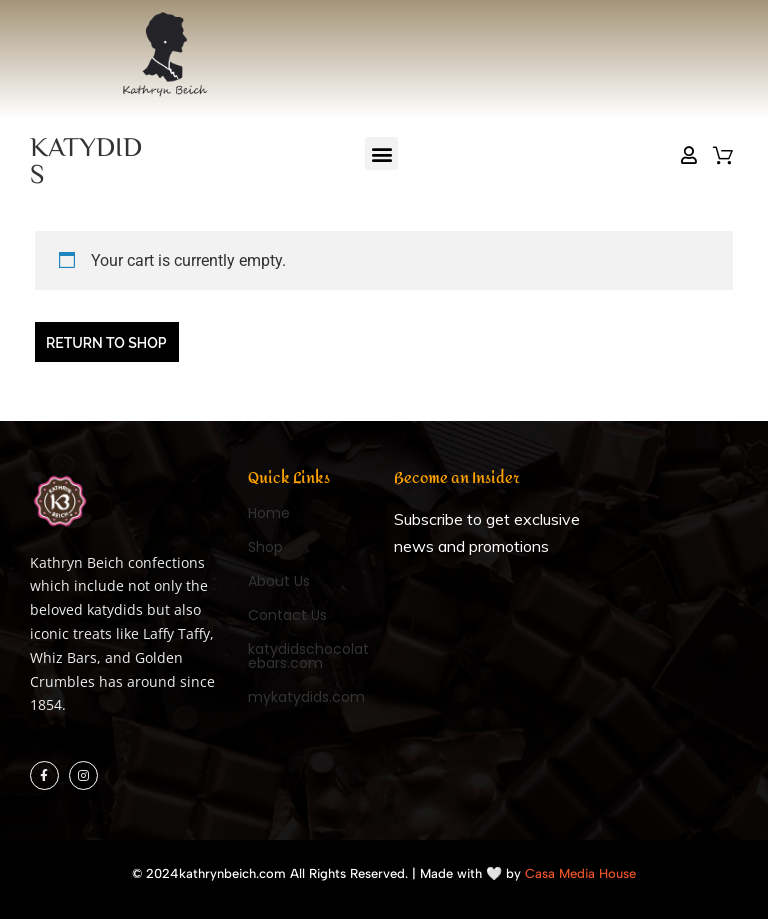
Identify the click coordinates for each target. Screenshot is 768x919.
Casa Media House (580, 873)
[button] (381, 153)
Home (269, 513)
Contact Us (287, 615)
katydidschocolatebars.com (308, 656)
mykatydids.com (306, 697)
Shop (265, 547)
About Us (279, 581)
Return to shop (106, 343)
